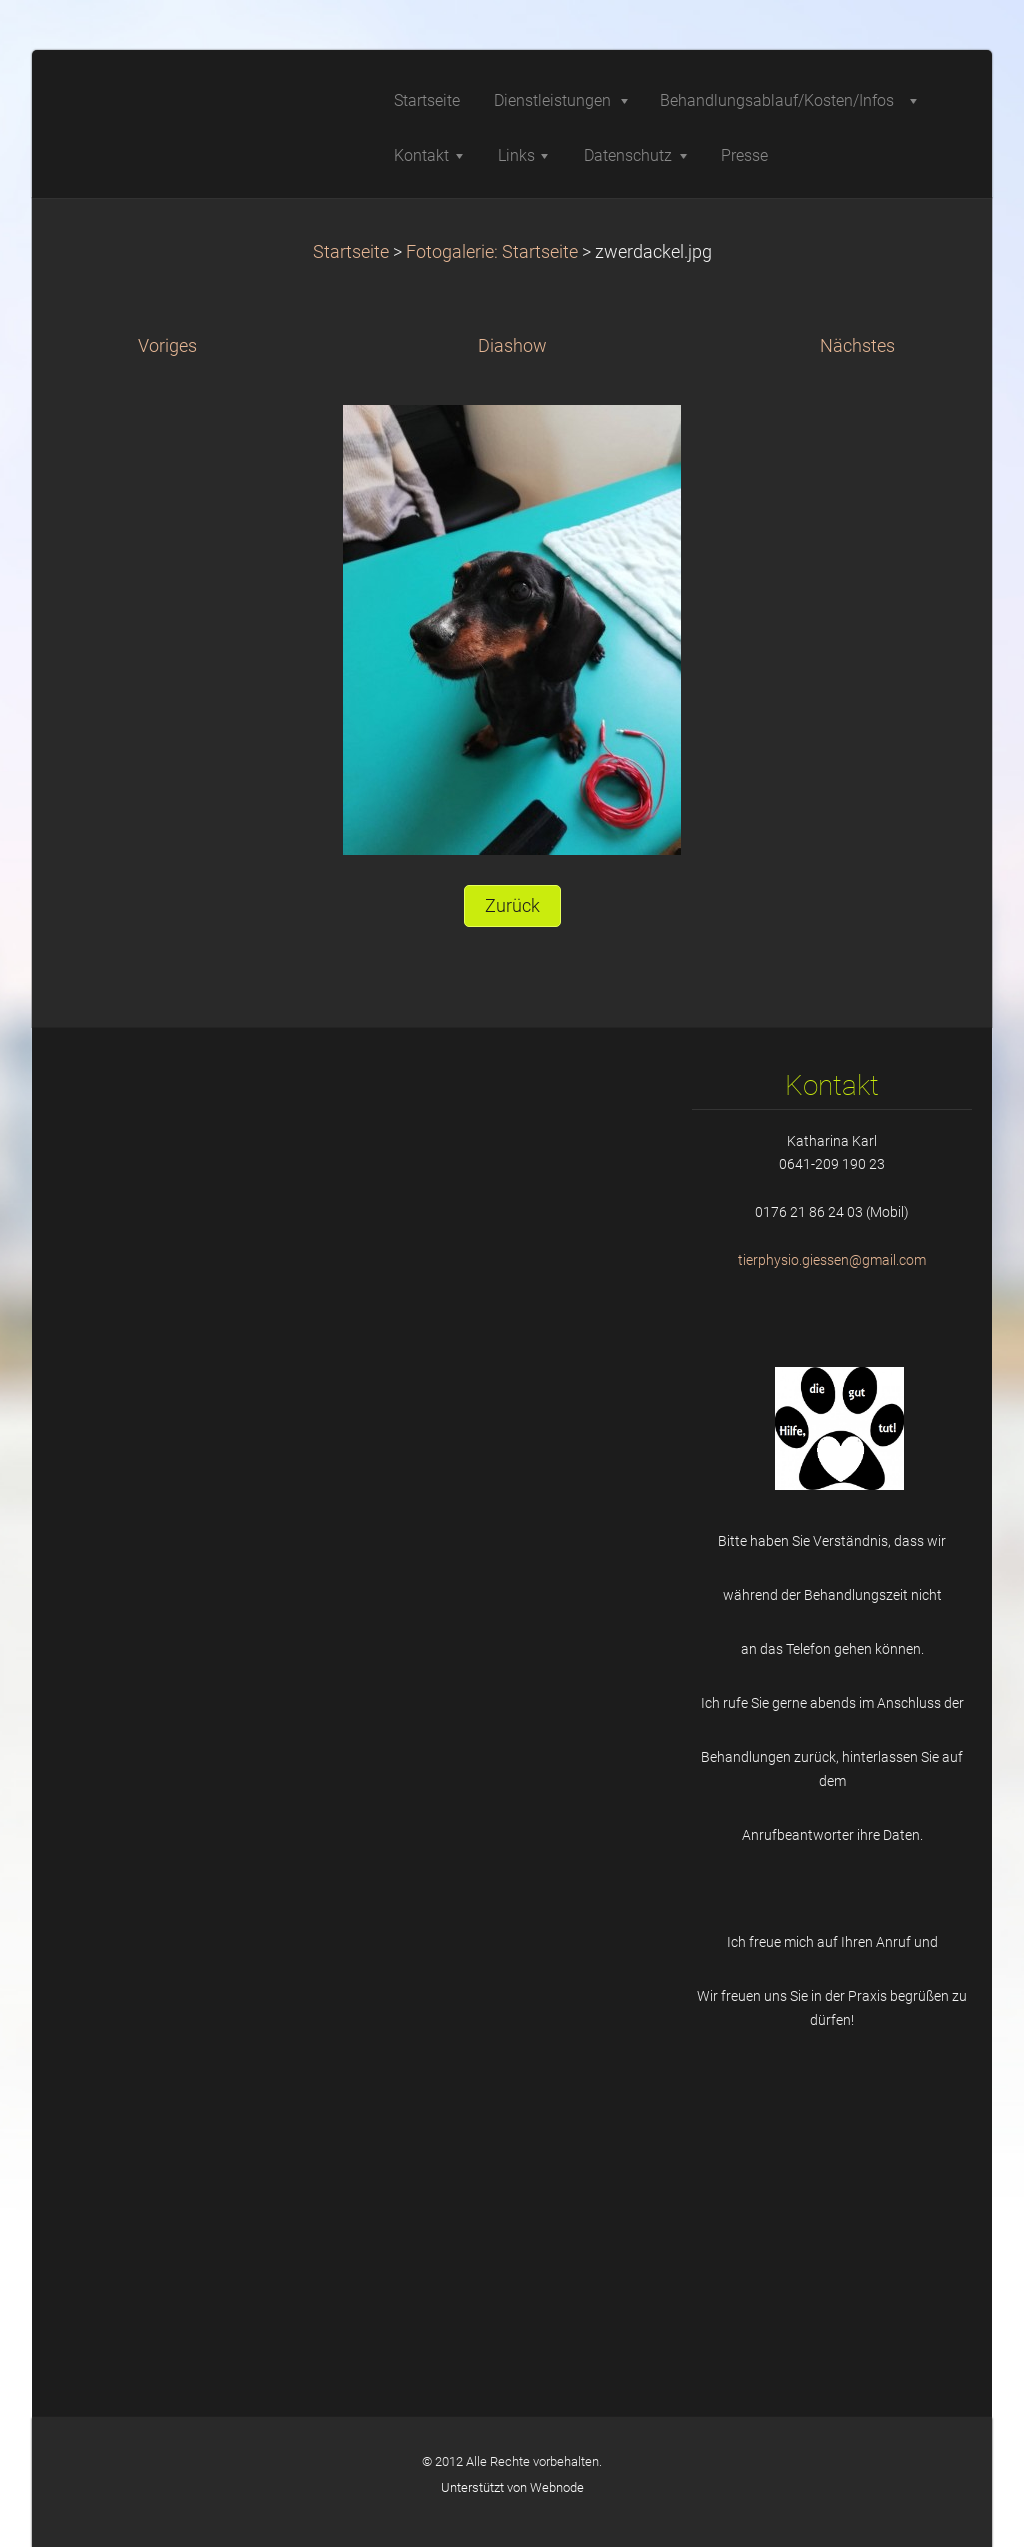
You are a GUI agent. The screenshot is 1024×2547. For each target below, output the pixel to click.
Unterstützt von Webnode (512, 2487)
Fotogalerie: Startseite (492, 252)
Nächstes (857, 346)
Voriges (167, 346)
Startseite (351, 252)
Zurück (512, 906)
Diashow (512, 346)
